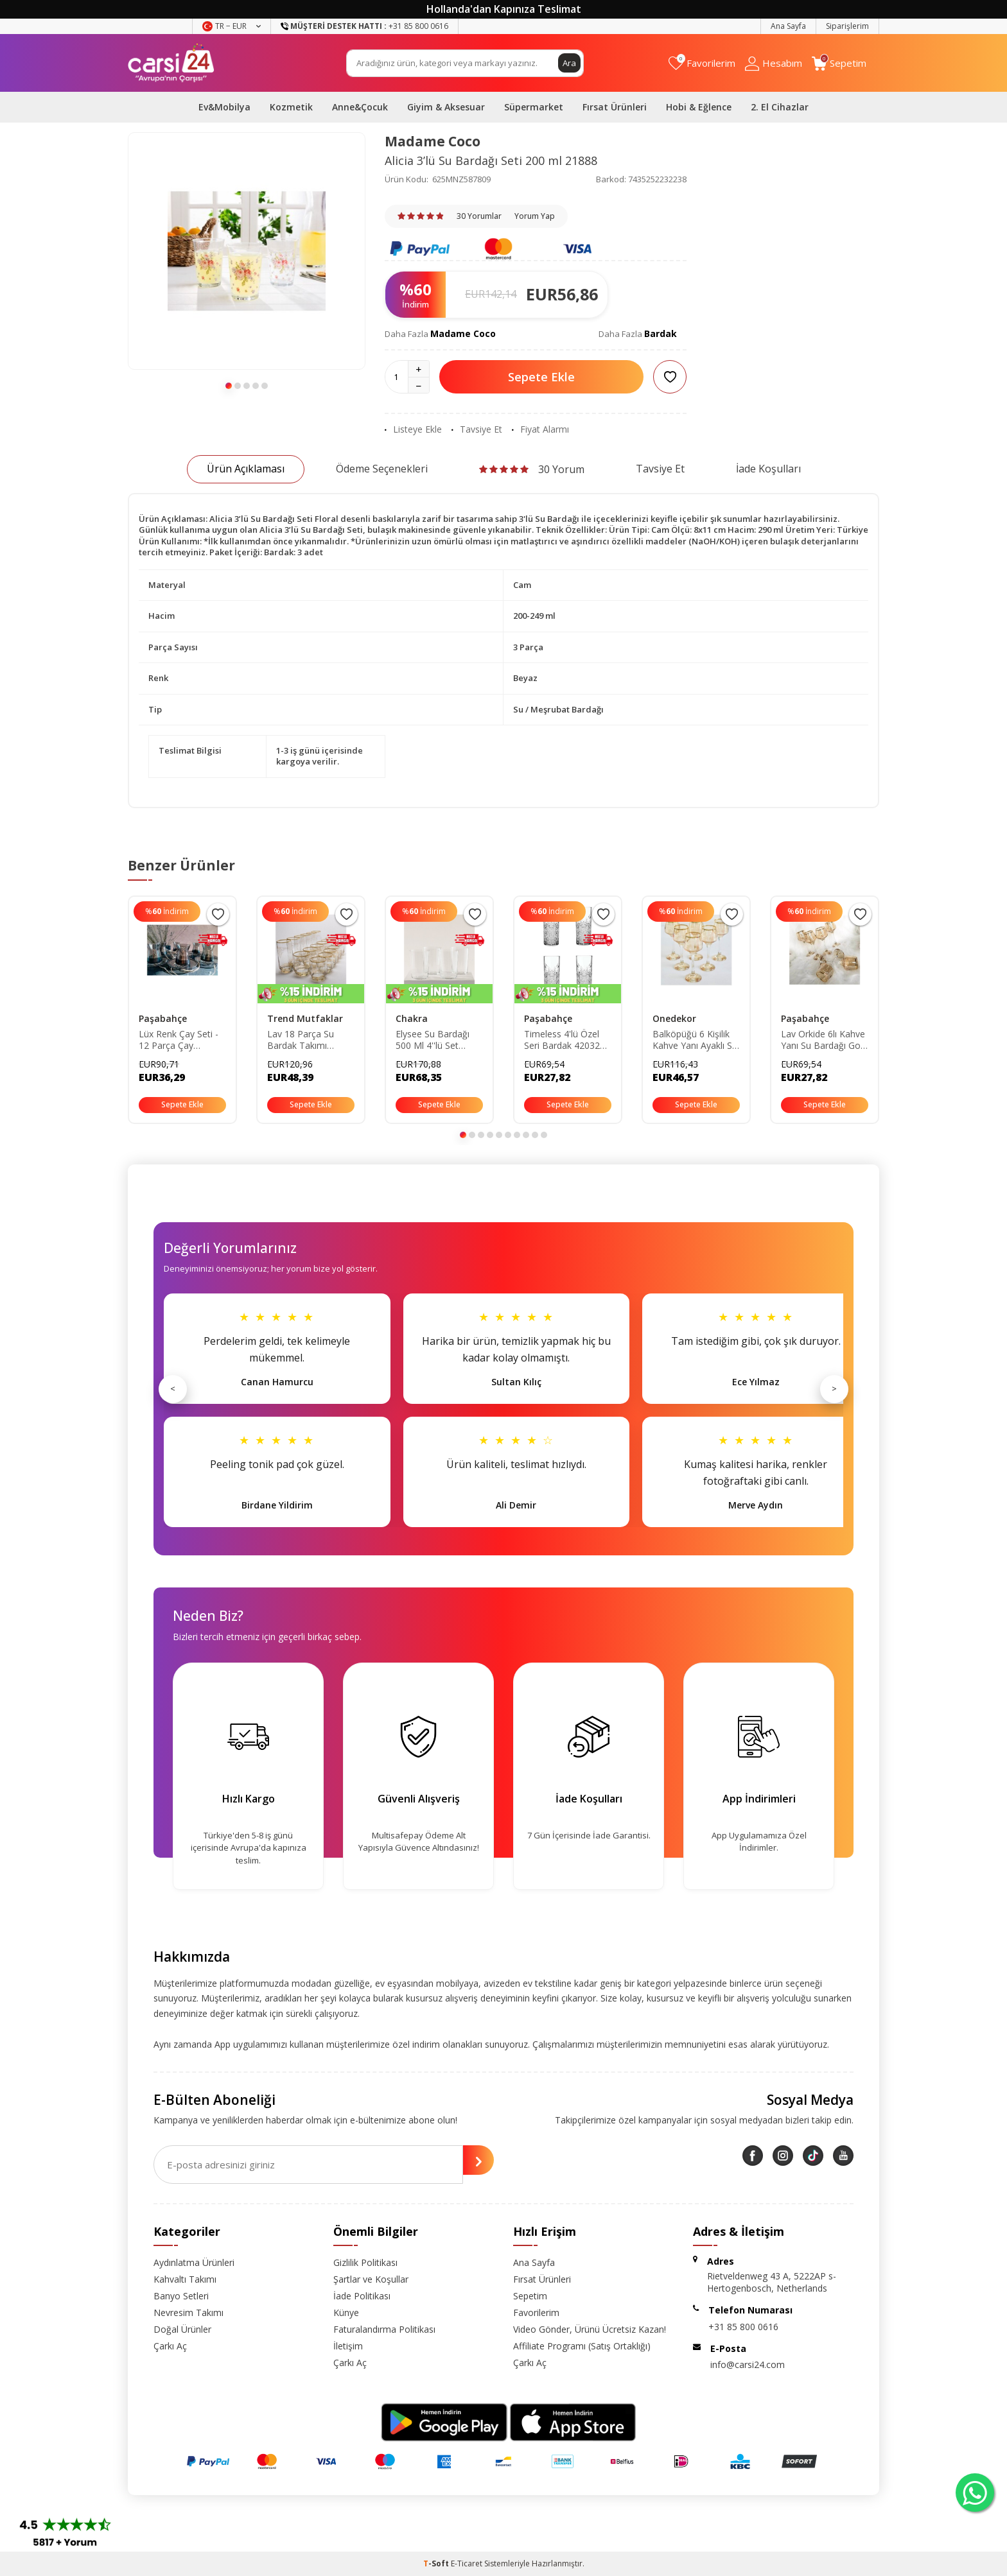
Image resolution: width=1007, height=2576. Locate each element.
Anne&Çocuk (360, 107)
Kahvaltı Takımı (184, 2279)
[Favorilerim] (702, 63)
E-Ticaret (466, 2563)
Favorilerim (536, 2312)
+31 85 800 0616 (743, 2327)
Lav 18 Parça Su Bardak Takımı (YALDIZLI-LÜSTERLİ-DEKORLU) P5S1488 (309, 1040)
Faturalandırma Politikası (384, 2329)
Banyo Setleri (181, 2296)
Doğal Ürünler (182, 2329)
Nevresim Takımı (188, 2312)
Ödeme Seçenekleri (382, 469)
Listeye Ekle (413, 429)
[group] (246, 251)
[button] (228, 386)
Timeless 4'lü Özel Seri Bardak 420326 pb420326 (564, 1040)
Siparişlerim (847, 26)
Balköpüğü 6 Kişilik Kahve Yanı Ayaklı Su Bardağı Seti (694, 1040)
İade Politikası (361, 2296)
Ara (569, 62)
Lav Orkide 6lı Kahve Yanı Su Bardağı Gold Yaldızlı (824, 1040)
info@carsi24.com (747, 2364)
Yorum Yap (534, 216)
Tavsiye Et (476, 429)
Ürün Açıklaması (246, 469)
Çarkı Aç (170, 2346)
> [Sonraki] (834, 1388)
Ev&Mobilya (224, 107)
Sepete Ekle (541, 377)
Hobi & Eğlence (698, 107)
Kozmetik (291, 107)
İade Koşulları (768, 469)
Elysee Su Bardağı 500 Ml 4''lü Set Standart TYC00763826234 (432, 1040)
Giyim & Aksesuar (446, 107)
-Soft (437, 2563)
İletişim (348, 2346)
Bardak (660, 333)
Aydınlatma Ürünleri (193, 2262)
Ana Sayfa (788, 26)
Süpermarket (533, 107)
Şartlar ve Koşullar (370, 2279)
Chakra (412, 1018)
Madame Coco (432, 141)
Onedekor (674, 1018)
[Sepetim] (839, 63)
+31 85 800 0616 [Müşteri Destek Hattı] (364, 26)
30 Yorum (531, 469)
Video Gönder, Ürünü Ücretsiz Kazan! (589, 2329)
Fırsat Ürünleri (614, 107)
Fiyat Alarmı (540, 429)
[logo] (171, 63)
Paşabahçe (163, 1018)
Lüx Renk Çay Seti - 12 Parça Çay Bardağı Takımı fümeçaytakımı (178, 1040)
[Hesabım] (773, 63)
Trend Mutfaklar (305, 1018)
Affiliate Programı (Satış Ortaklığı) (582, 2346)
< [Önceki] (172, 1388)
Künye (346, 2312)
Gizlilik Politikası (365, 2262)
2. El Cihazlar (780, 107)
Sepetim (530, 2296)
